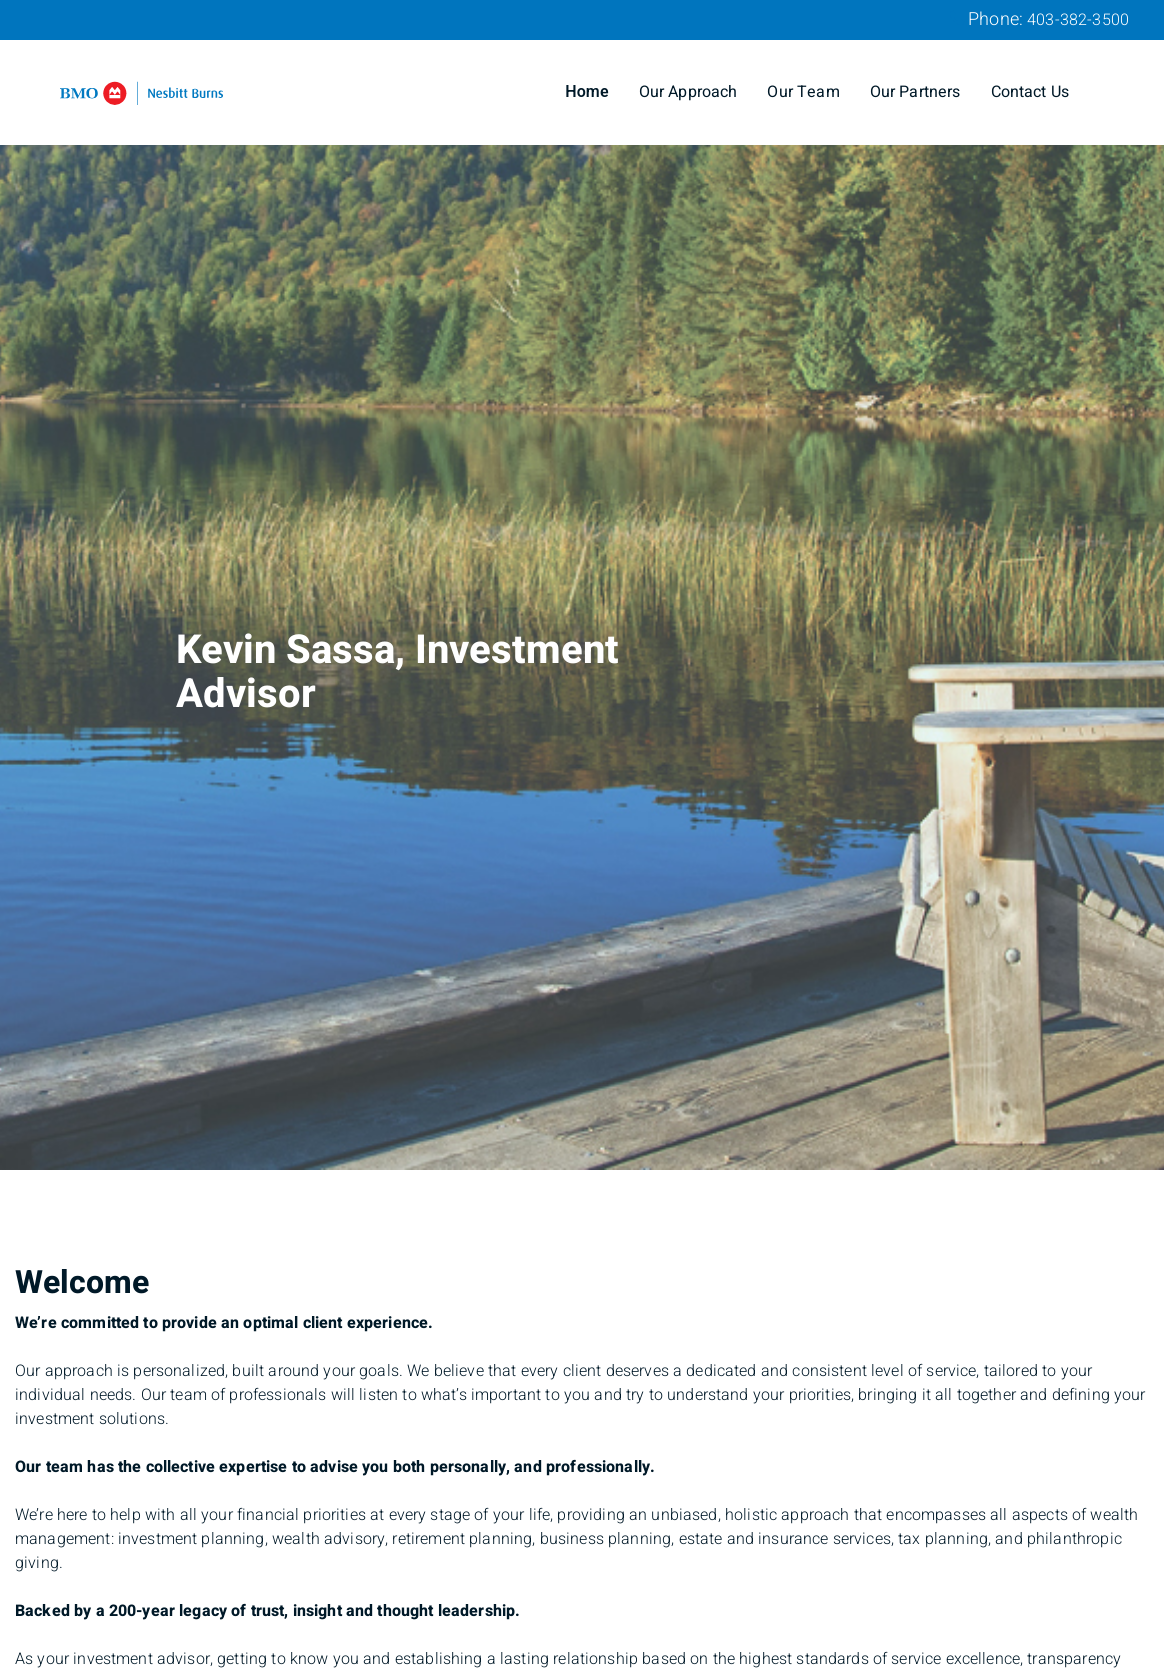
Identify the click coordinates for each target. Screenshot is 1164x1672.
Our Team (803, 92)
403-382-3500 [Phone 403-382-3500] (1078, 20)
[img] (582, 585)
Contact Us (1030, 92)
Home (587, 92)
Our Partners (915, 92)
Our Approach (688, 92)
